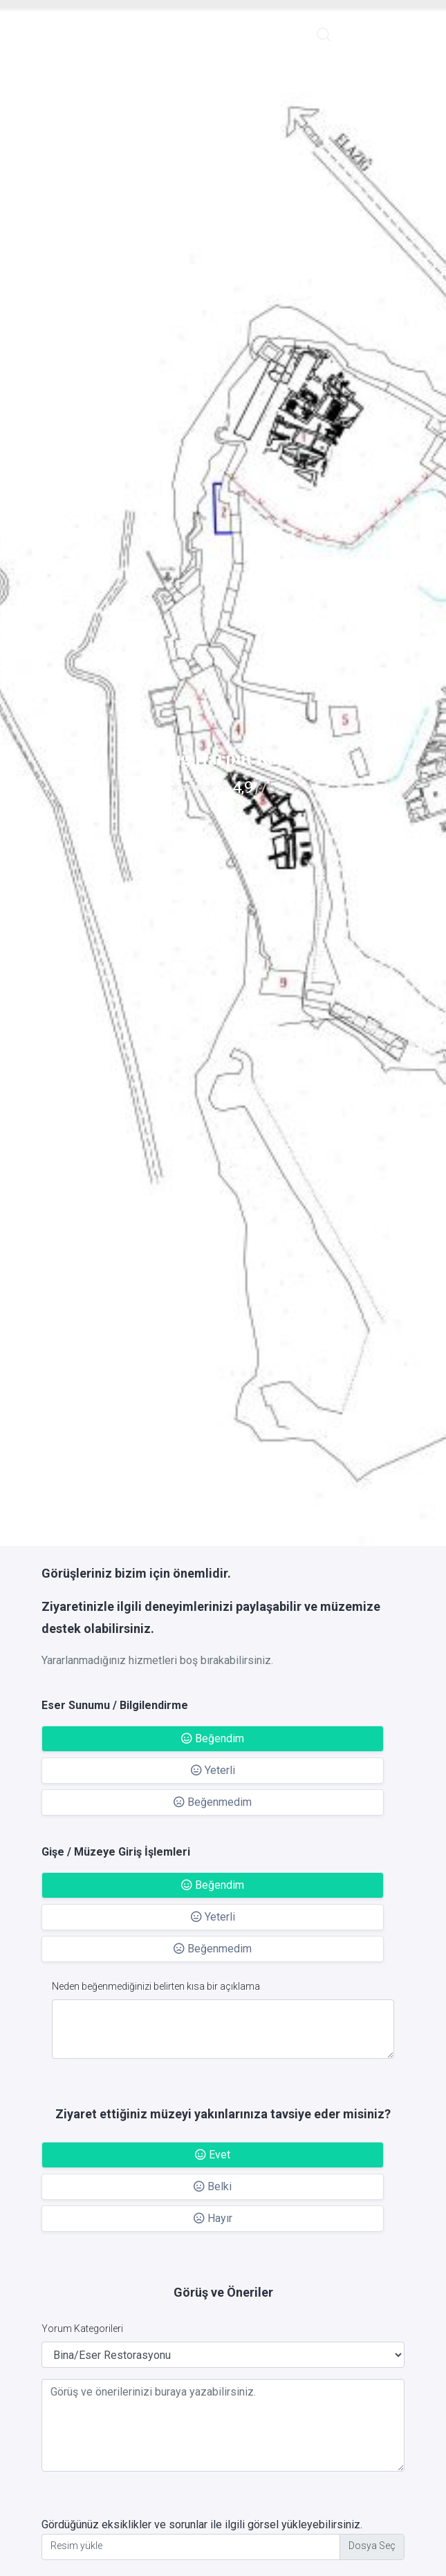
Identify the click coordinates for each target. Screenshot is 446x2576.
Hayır (213, 2218)
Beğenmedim (213, 1802)
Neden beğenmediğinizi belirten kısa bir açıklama (156, 1986)
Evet (212, 2154)
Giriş (405, 33)
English (363, 33)
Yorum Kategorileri (82, 2328)
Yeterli (213, 1770)
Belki (213, 2186)
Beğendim (212, 1738)
